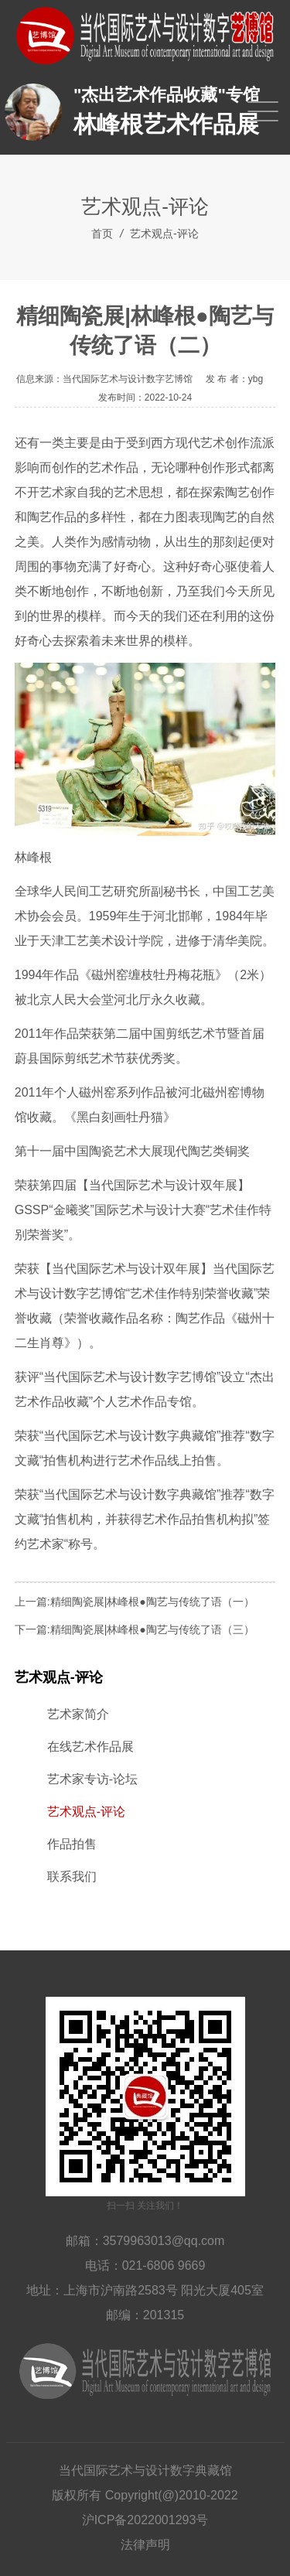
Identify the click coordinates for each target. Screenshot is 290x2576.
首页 (102, 233)
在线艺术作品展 (90, 1746)
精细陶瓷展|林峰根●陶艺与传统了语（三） (152, 1629)
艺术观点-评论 (164, 233)
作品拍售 (72, 1844)
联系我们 (72, 1876)
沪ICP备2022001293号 (145, 2520)
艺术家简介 (78, 1714)
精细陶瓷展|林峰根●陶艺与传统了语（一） (152, 1601)
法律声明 (145, 2544)
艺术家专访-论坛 (92, 1779)
